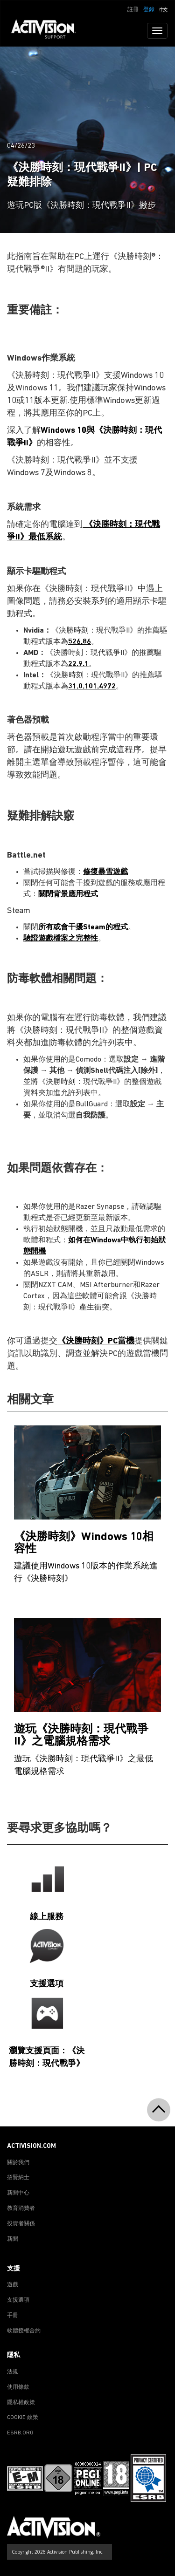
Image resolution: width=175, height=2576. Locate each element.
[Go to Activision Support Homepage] (48, 30)
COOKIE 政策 (22, 2417)
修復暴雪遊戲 (105, 872)
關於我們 (18, 2163)
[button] (163, 9)
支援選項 (18, 2300)
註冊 (133, 10)
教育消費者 (21, 2208)
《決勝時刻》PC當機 (95, 1341)
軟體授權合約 (24, 2331)
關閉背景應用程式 (68, 894)
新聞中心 (18, 2193)
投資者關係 (21, 2224)
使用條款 (18, 2387)
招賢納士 (18, 2178)
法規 (12, 2372)
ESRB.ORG (20, 2433)
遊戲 (12, 2285)
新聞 (12, 2239)
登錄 (148, 10)
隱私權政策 (21, 2403)
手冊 (12, 2315)
